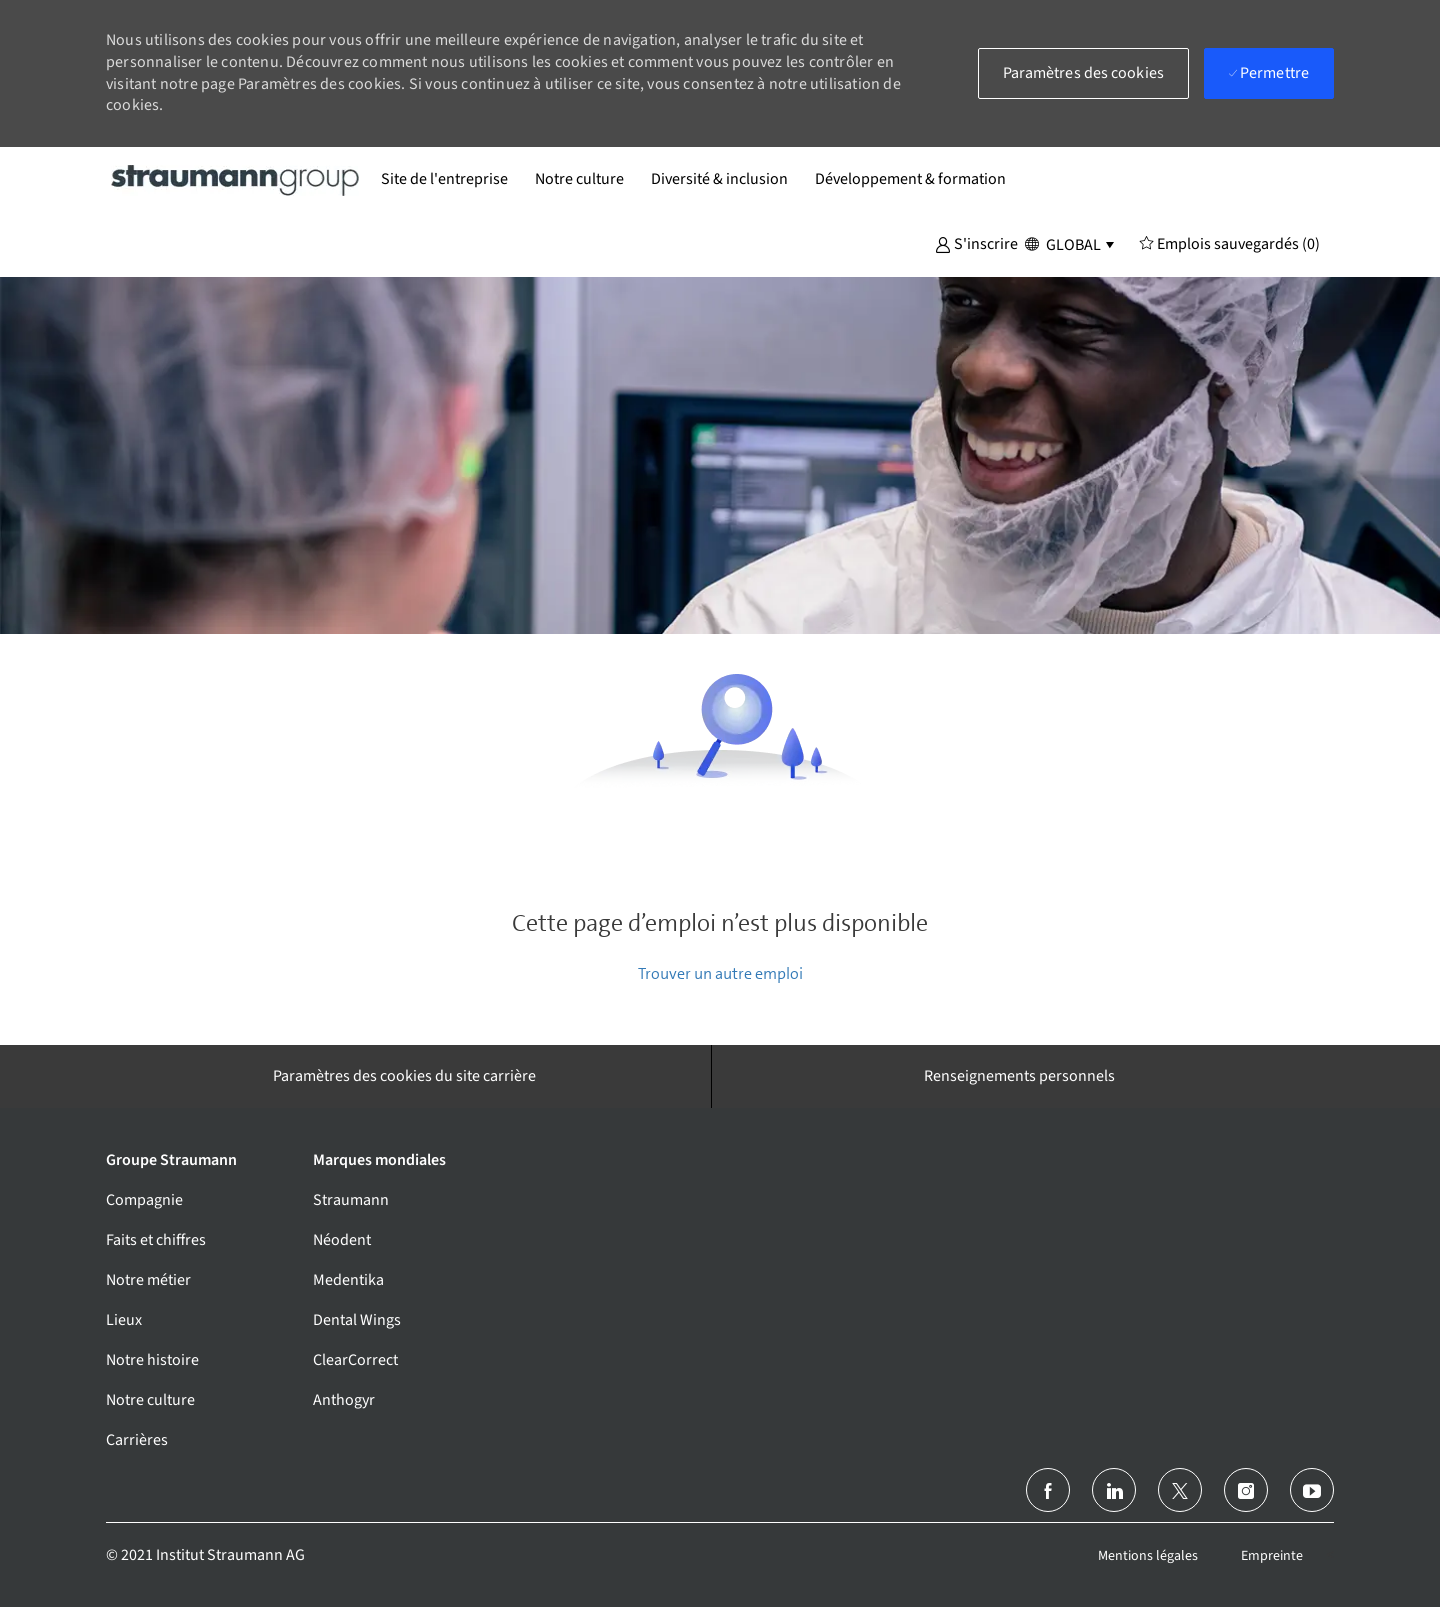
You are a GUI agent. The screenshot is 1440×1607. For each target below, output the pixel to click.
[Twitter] (1180, 1490)
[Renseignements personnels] (1019, 1076)
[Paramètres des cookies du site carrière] (404, 1076)
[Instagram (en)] (1246, 1490)
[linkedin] (1114, 1490)
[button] (976, 243)
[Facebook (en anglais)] (1048, 1490)
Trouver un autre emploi (720, 973)
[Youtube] (1312, 1490)
